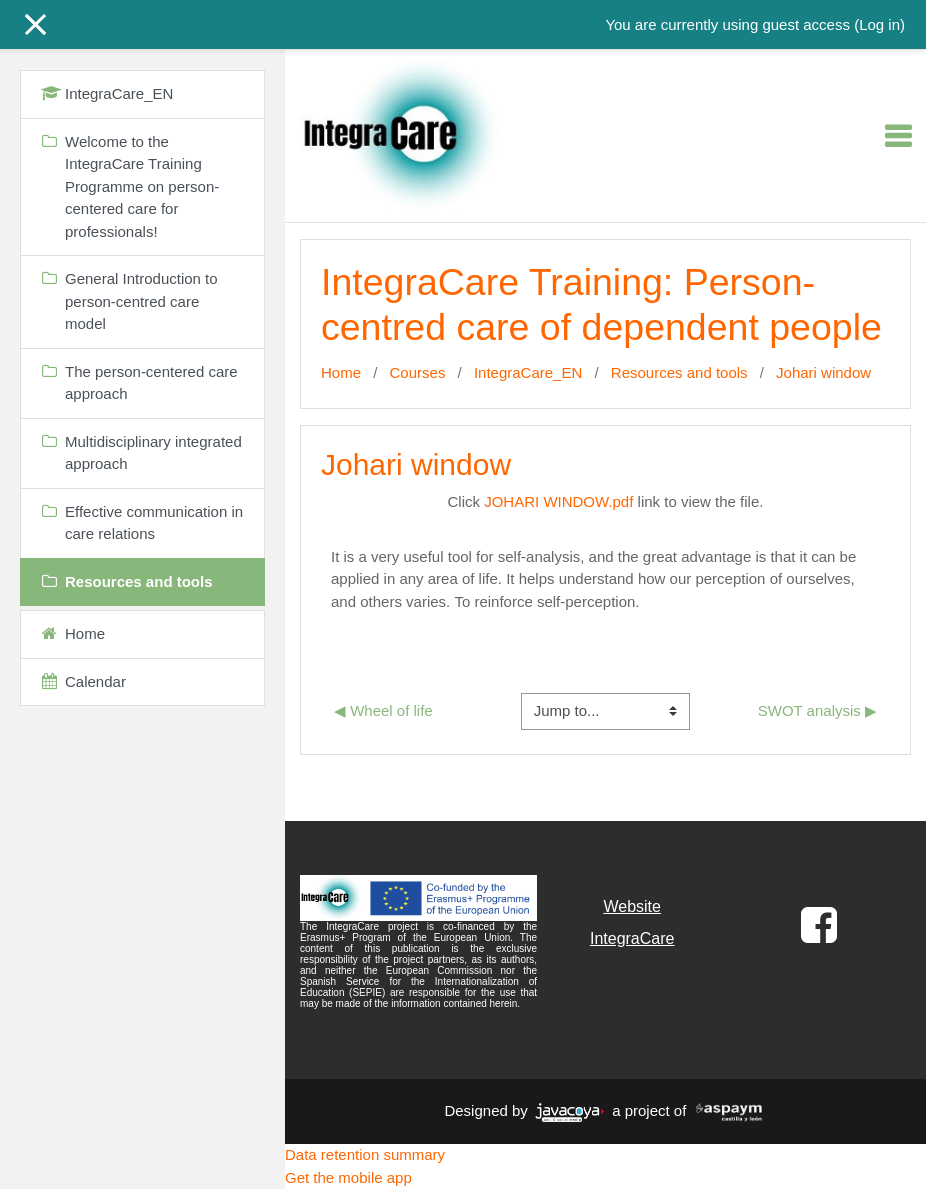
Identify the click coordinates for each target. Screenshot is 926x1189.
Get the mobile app (348, 1177)
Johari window (823, 372)
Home (341, 372)
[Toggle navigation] (898, 136)
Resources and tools (679, 372)
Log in (879, 24)
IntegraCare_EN (528, 372)
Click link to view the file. (606, 501)
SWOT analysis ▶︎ (817, 710)
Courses (418, 372)
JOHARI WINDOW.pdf (558, 501)
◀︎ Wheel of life (383, 710)
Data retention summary (365, 1154)
